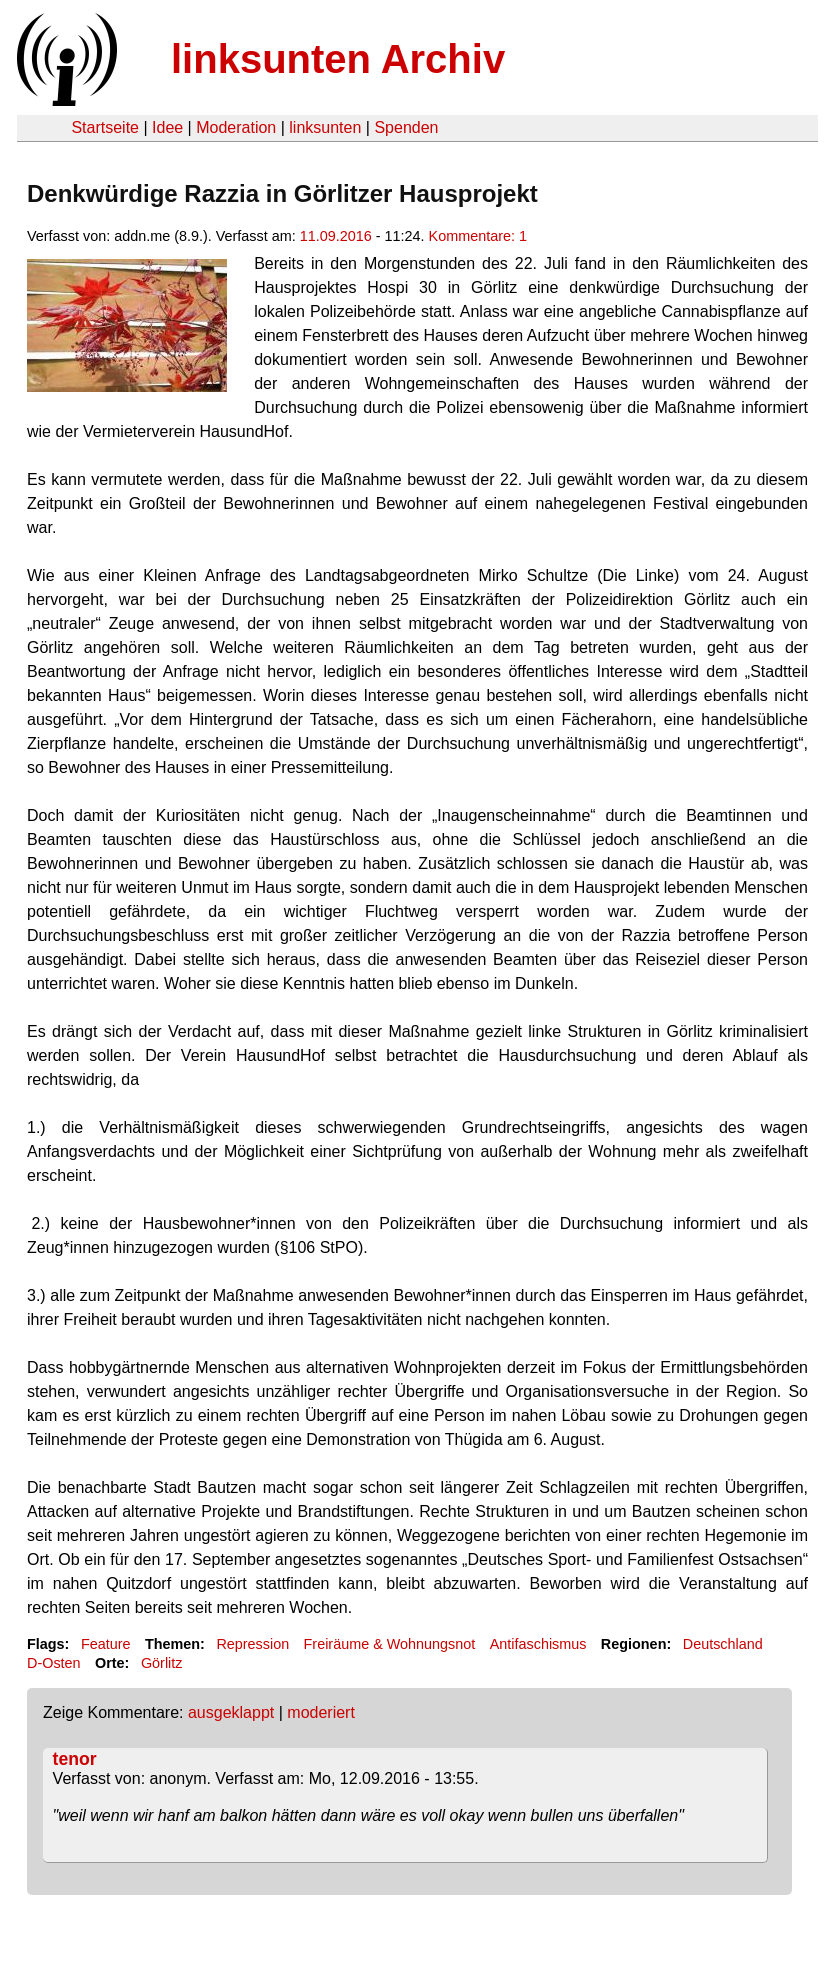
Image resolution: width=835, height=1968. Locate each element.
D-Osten (54, 1663)
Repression (252, 1644)
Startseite (105, 127)
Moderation (236, 127)
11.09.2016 (336, 236)
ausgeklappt (231, 1712)
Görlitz (162, 1663)
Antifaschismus (538, 1644)
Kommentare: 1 (478, 236)
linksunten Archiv (338, 59)
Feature (106, 1644)
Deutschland (723, 1644)
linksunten (325, 127)
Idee (167, 127)
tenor (75, 1759)
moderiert (321, 1712)
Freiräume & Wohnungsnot (390, 1644)
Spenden (406, 127)
